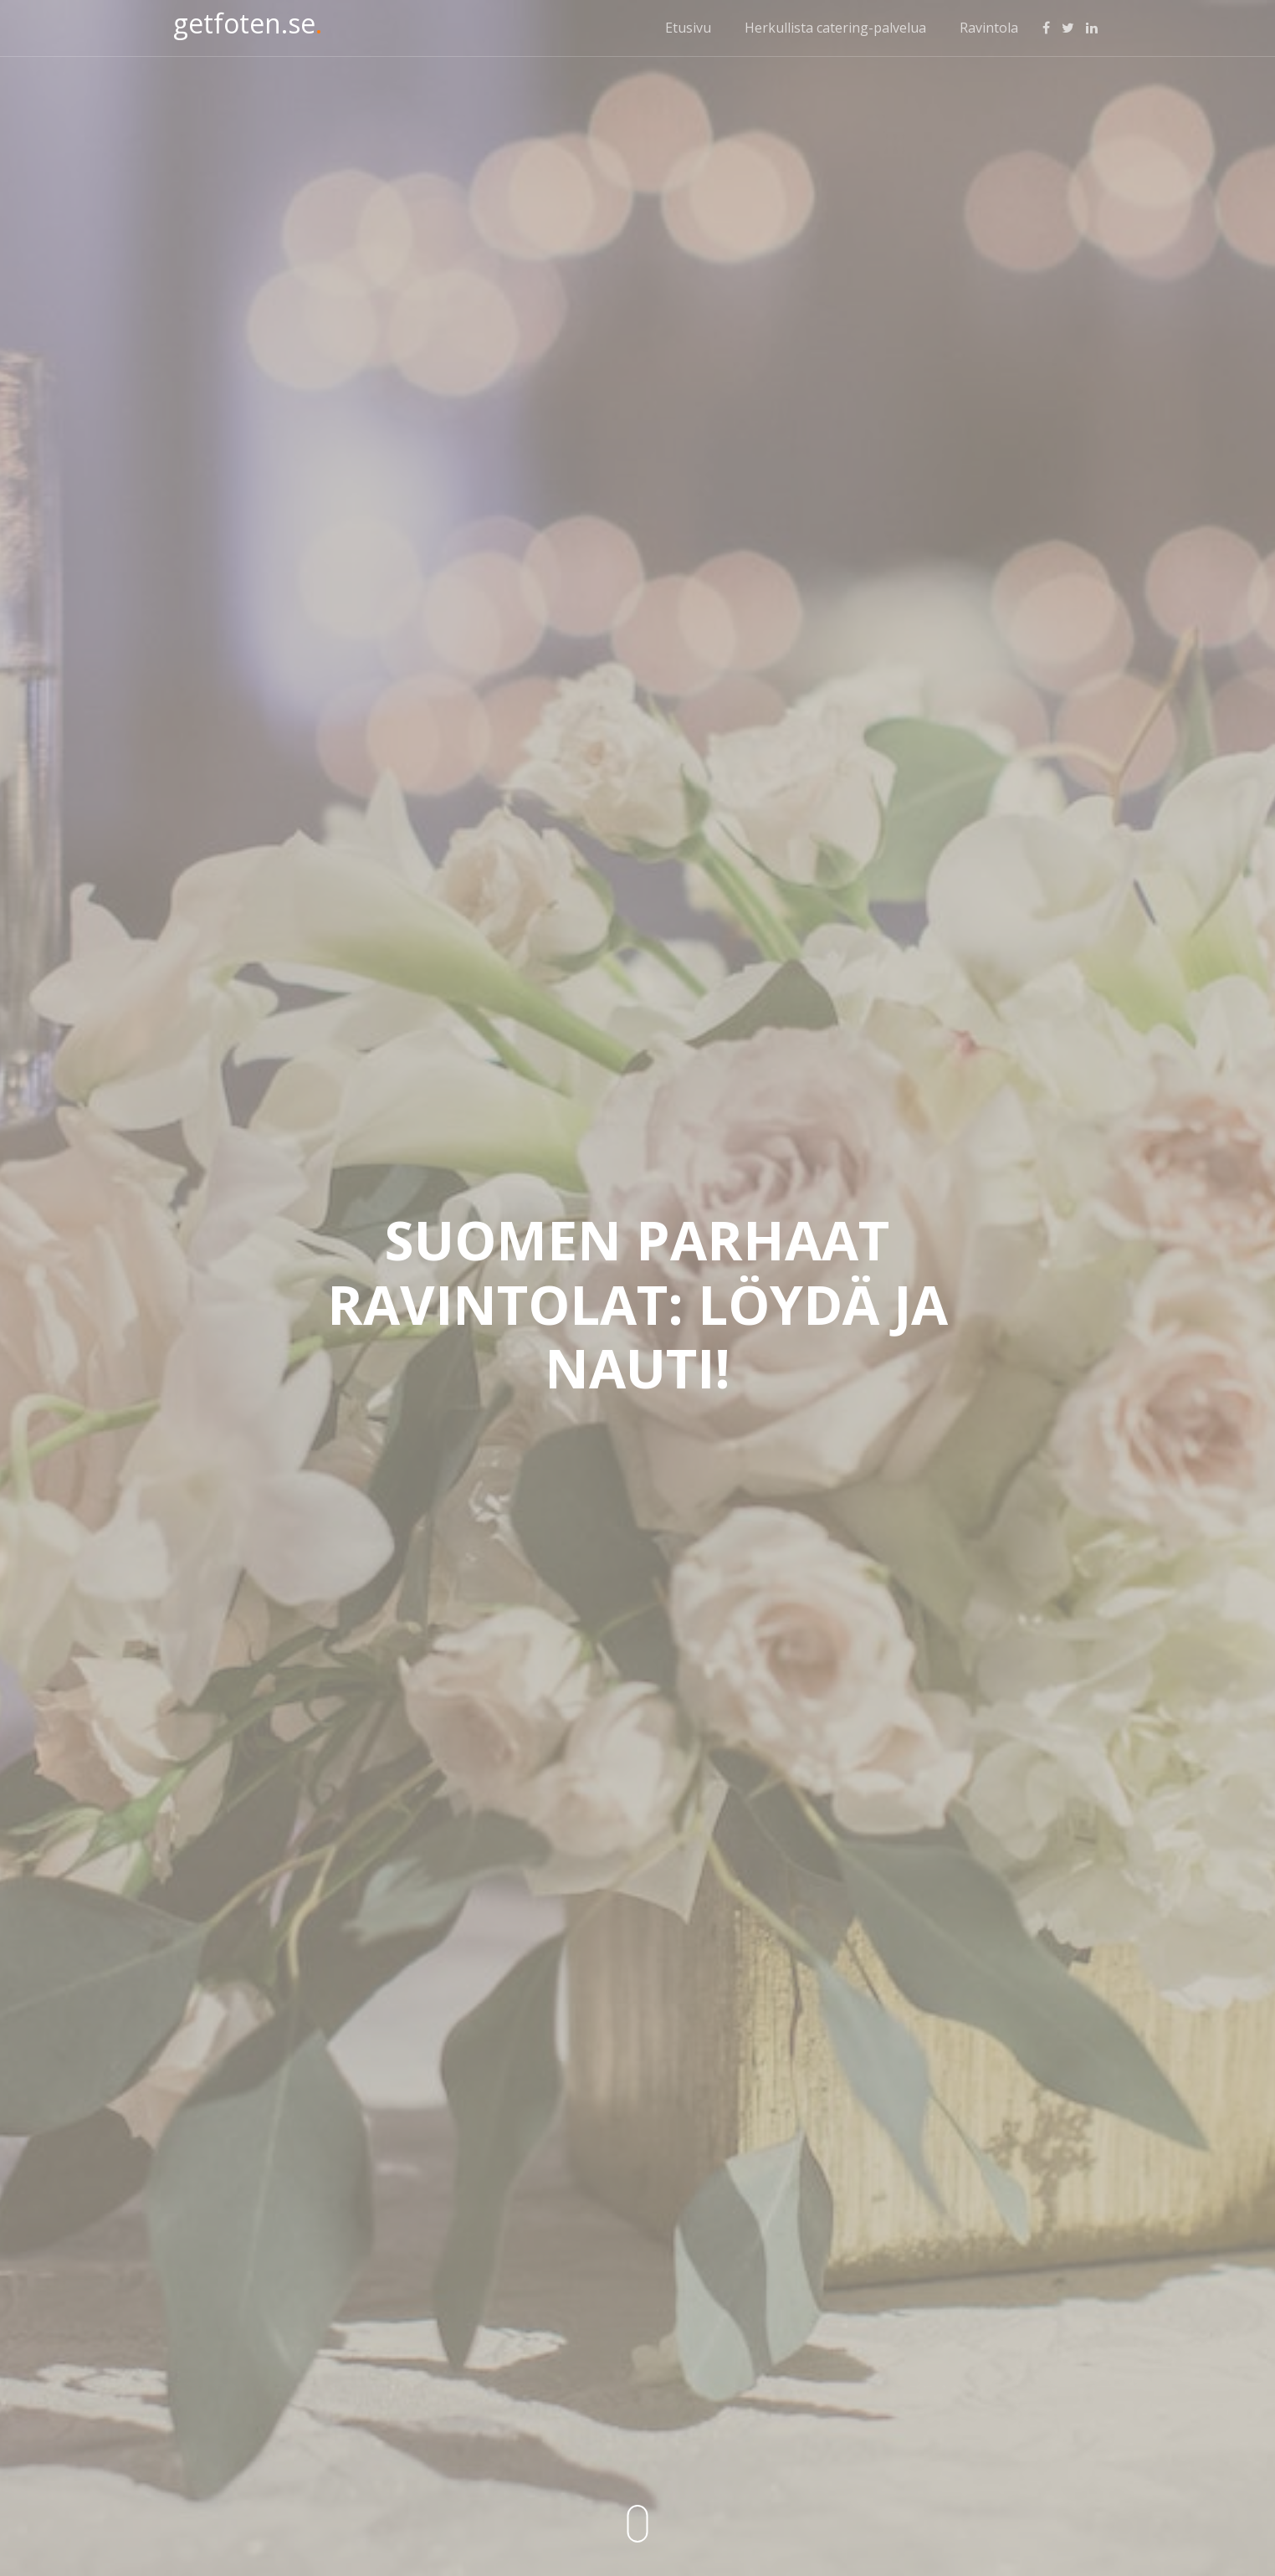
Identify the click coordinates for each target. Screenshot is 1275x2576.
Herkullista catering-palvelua (835, 27)
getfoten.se (247, 23)
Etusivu (688, 27)
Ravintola (989, 27)
